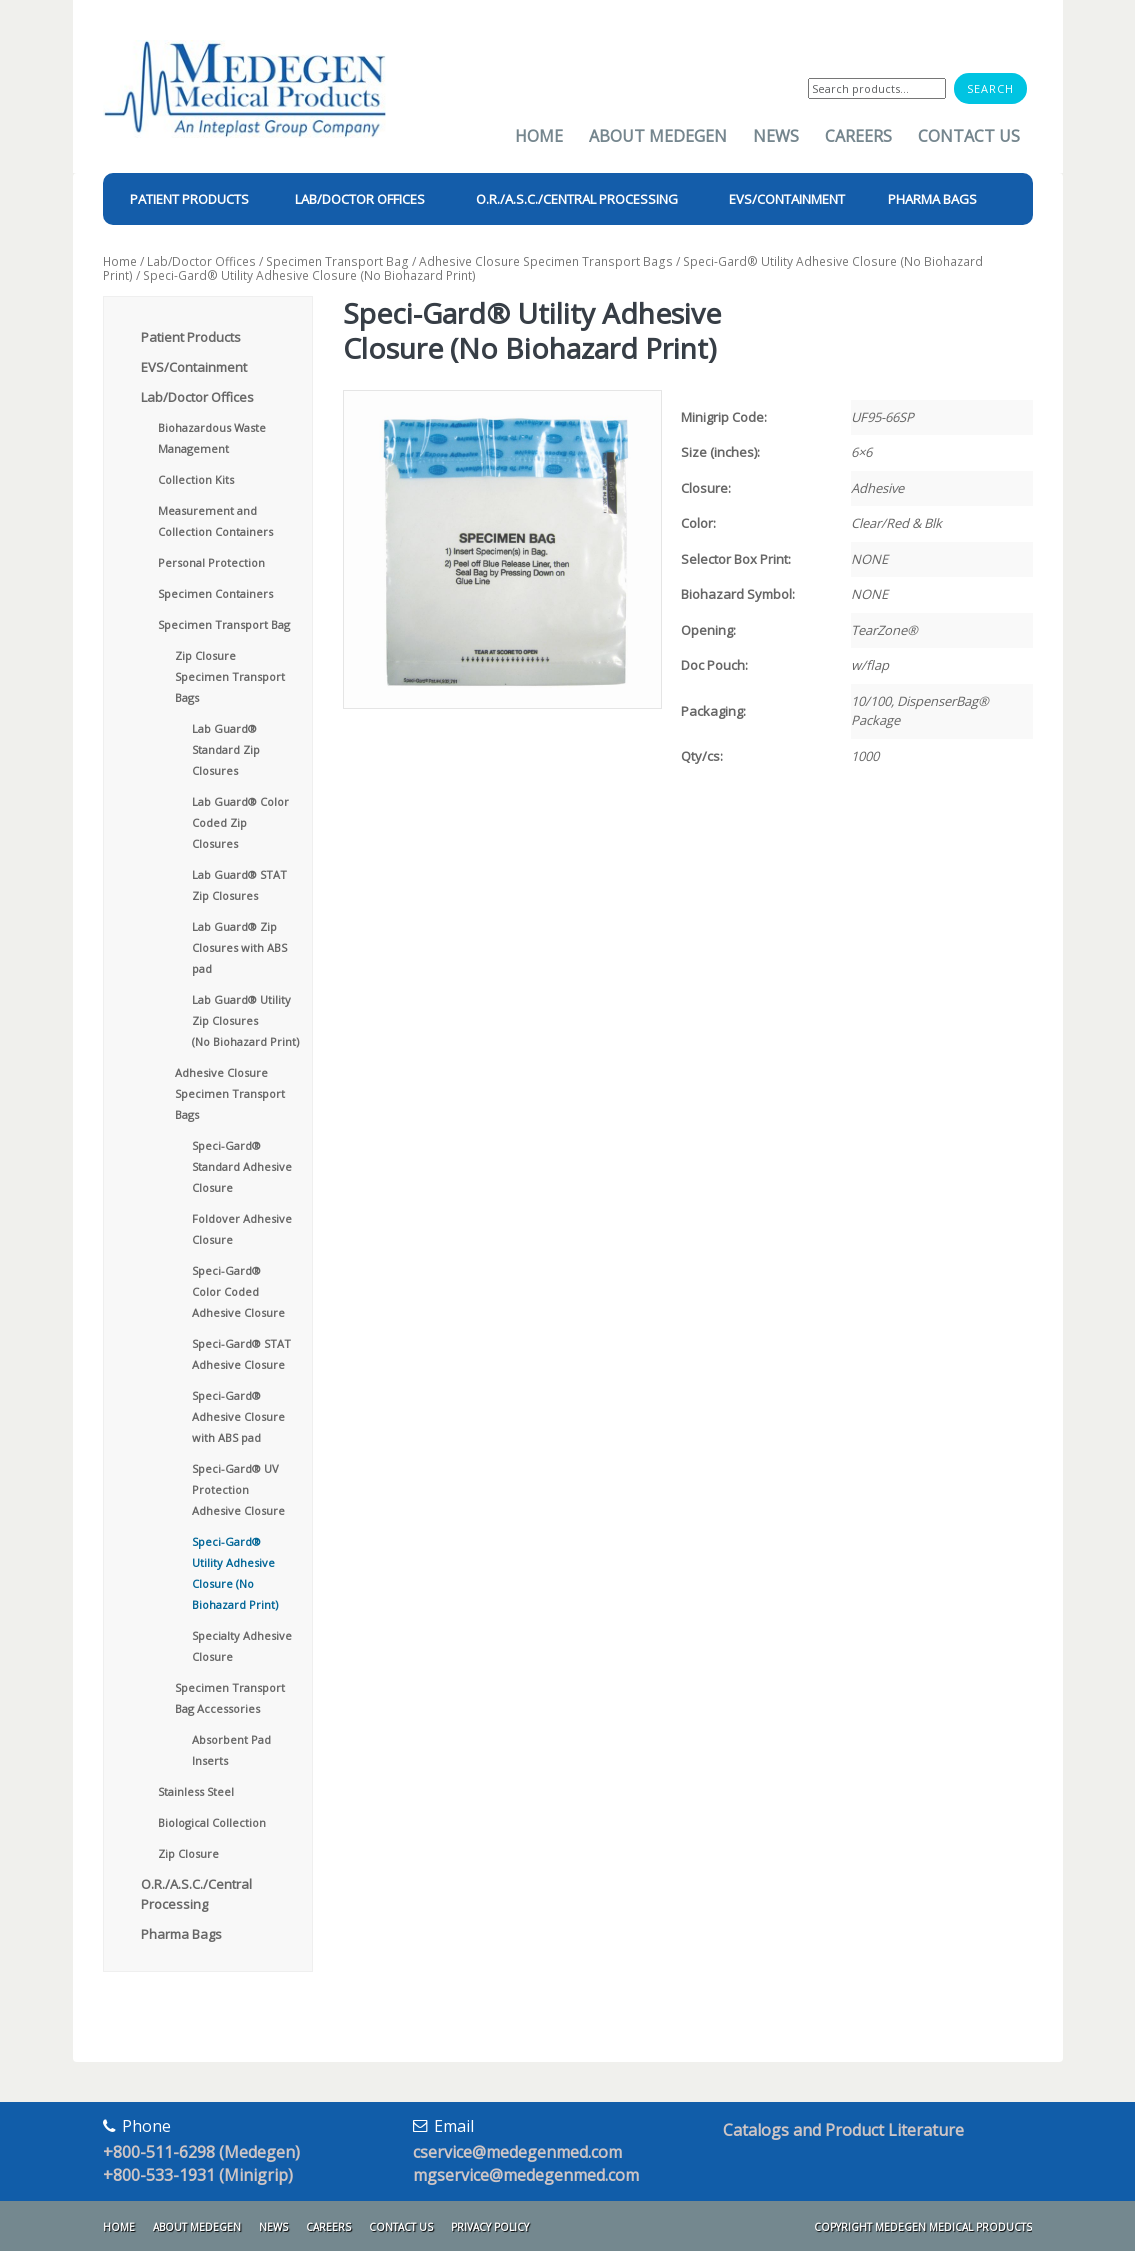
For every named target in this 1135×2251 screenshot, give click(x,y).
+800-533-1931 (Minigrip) (198, 2175)
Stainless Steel (196, 1791)
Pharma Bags (181, 1934)
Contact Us (969, 136)
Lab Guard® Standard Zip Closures (226, 749)
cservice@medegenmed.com (517, 2152)
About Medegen (658, 136)
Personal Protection (211, 562)
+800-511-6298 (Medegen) (201, 2152)
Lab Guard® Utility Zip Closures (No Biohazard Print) (245, 1020)
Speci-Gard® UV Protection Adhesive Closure (238, 1489)
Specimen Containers (215, 593)
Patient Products (191, 337)
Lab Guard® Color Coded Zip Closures (240, 822)
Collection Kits (196, 479)
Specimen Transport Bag (337, 261)
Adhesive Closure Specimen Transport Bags (546, 261)
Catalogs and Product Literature (843, 2130)
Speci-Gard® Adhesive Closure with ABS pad (238, 1416)
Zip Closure (188, 1853)
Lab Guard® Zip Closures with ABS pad (239, 947)
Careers (858, 136)
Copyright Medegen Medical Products (923, 2227)
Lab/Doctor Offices (201, 261)
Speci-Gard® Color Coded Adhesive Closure (238, 1291)
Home (539, 136)
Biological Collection (212, 1822)
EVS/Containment (194, 367)
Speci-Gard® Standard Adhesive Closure (242, 1166)
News (776, 136)
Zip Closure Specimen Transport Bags (230, 676)
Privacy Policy (490, 2227)
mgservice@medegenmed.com (526, 2175)
